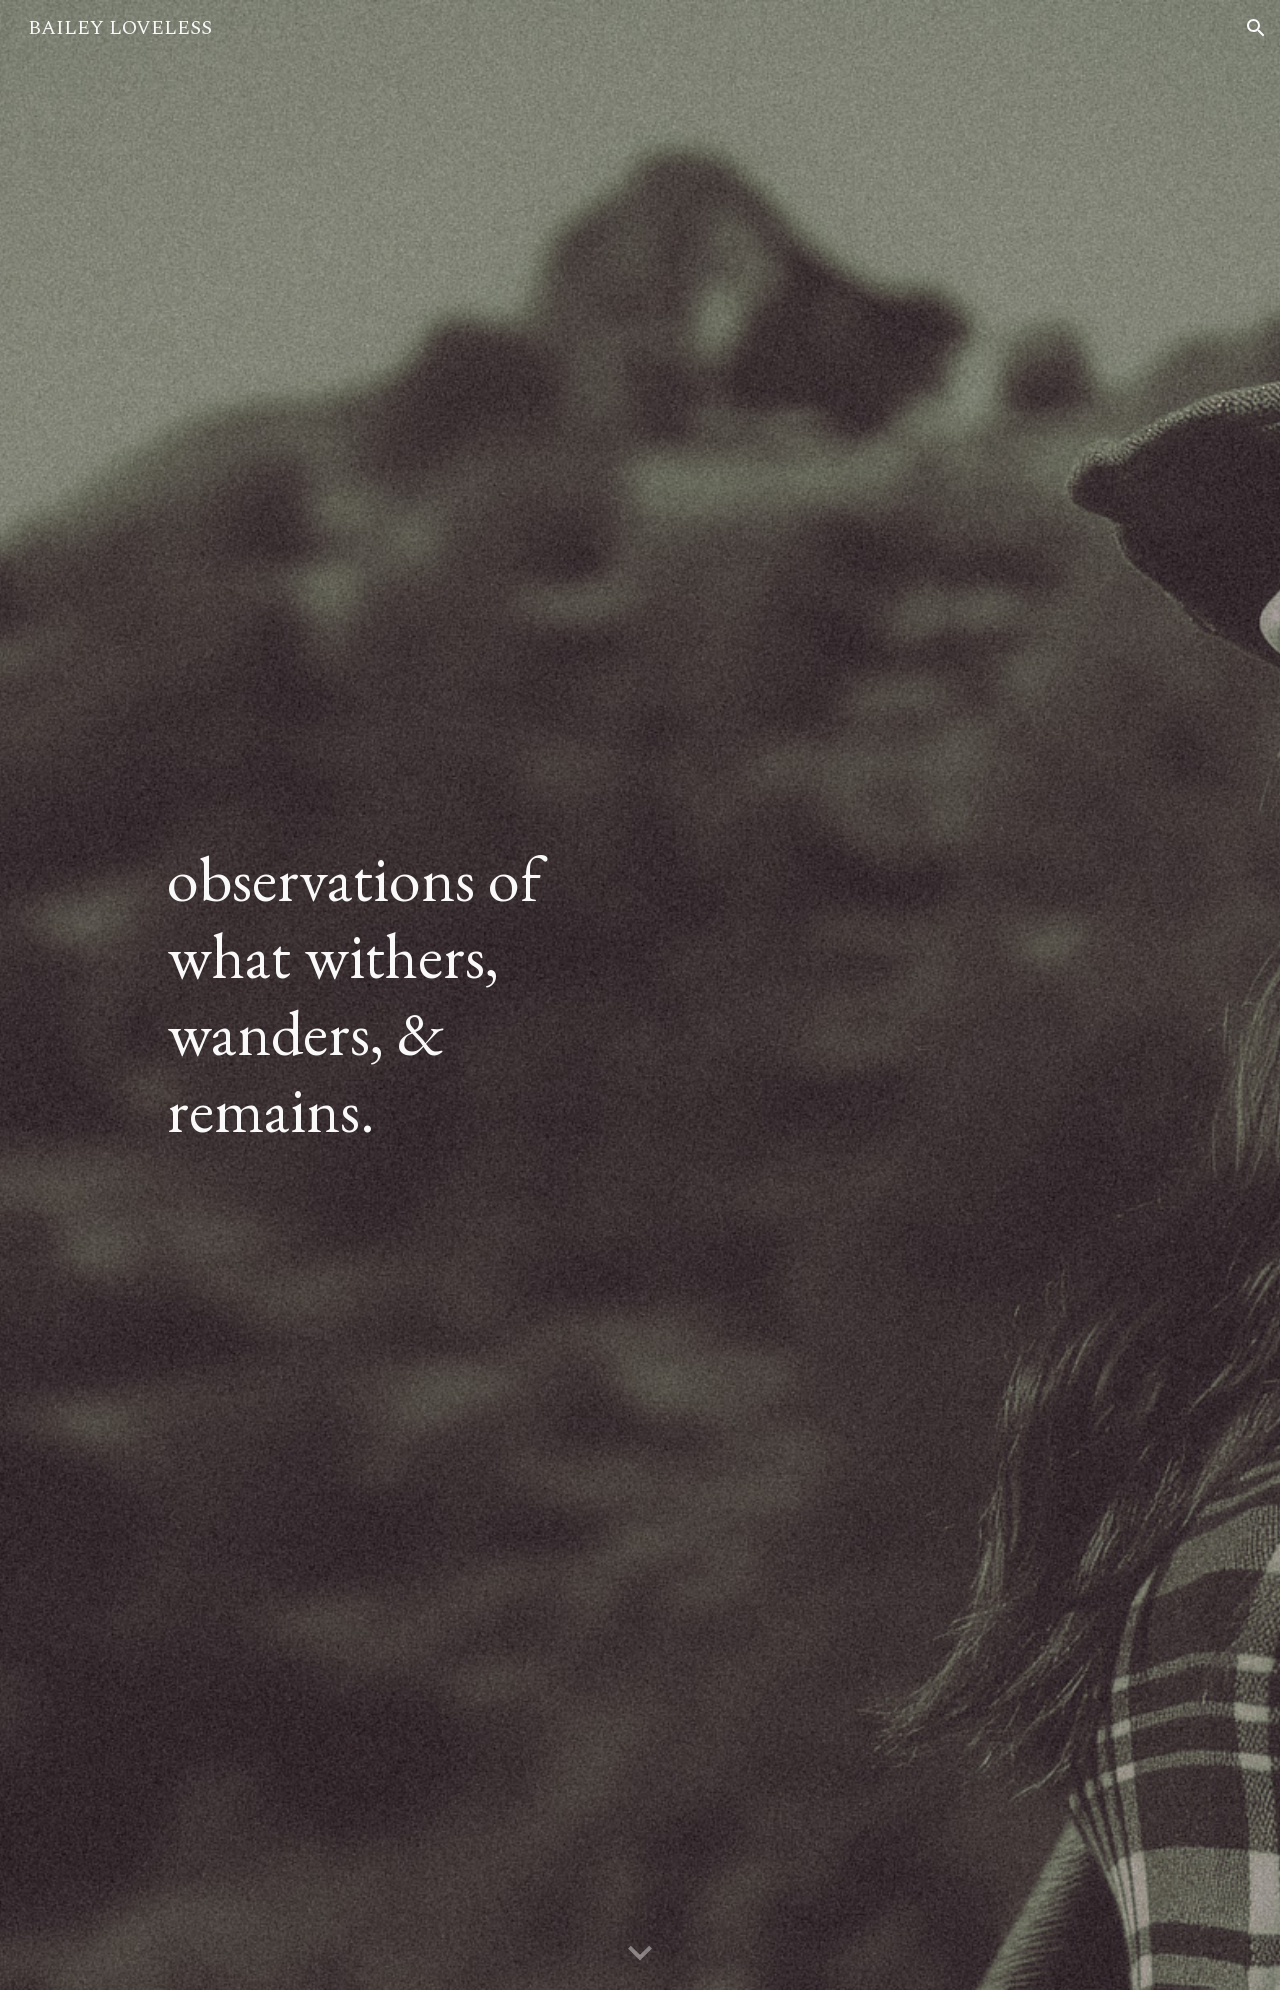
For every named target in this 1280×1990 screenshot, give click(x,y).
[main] (393, 994)
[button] (1256, 28)
